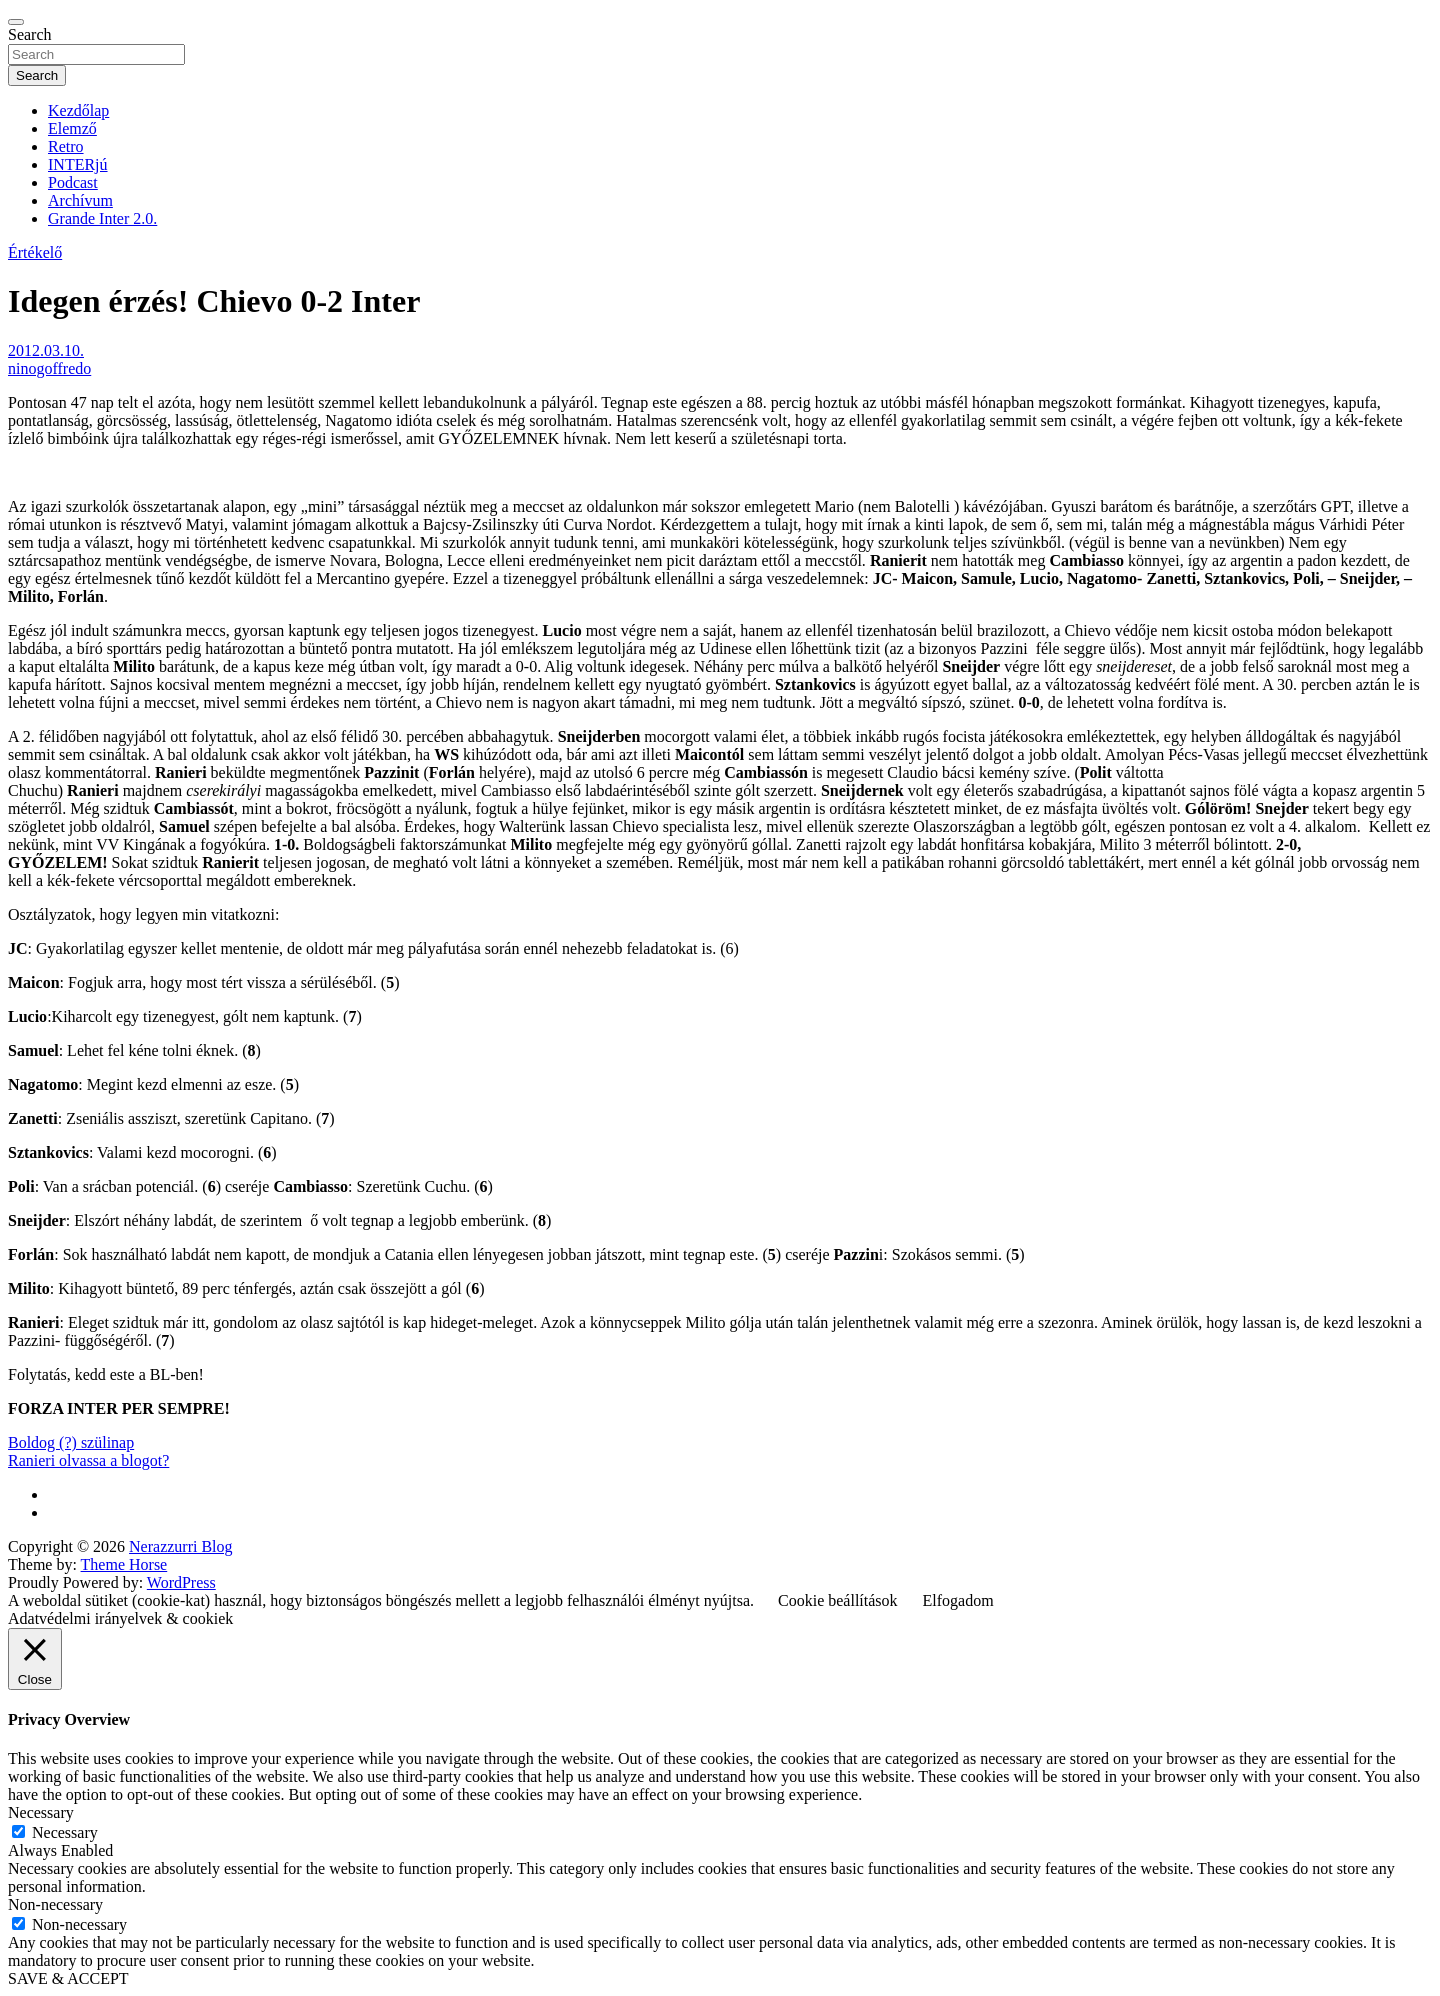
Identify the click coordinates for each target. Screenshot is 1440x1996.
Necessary (65, 1832)
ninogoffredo (49, 368)
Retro (66, 146)
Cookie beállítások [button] (838, 1600)
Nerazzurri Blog (181, 1546)
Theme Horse (124, 1564)
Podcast (73, 182)
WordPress (181, 1582)
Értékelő (35, 252)
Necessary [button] (41, 1812)
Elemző (72, 128)
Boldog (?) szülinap (71, 1442)
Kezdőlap (78, 110)
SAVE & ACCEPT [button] (68, 1978)
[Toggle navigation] (16, 22)
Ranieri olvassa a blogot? (88, 1460)
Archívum (80, 200)
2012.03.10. (46, 350)
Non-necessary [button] (55, 1904)
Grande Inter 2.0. (102, 218)
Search (30, 34)
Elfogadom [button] (958, 1600)
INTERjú (78, 164)
